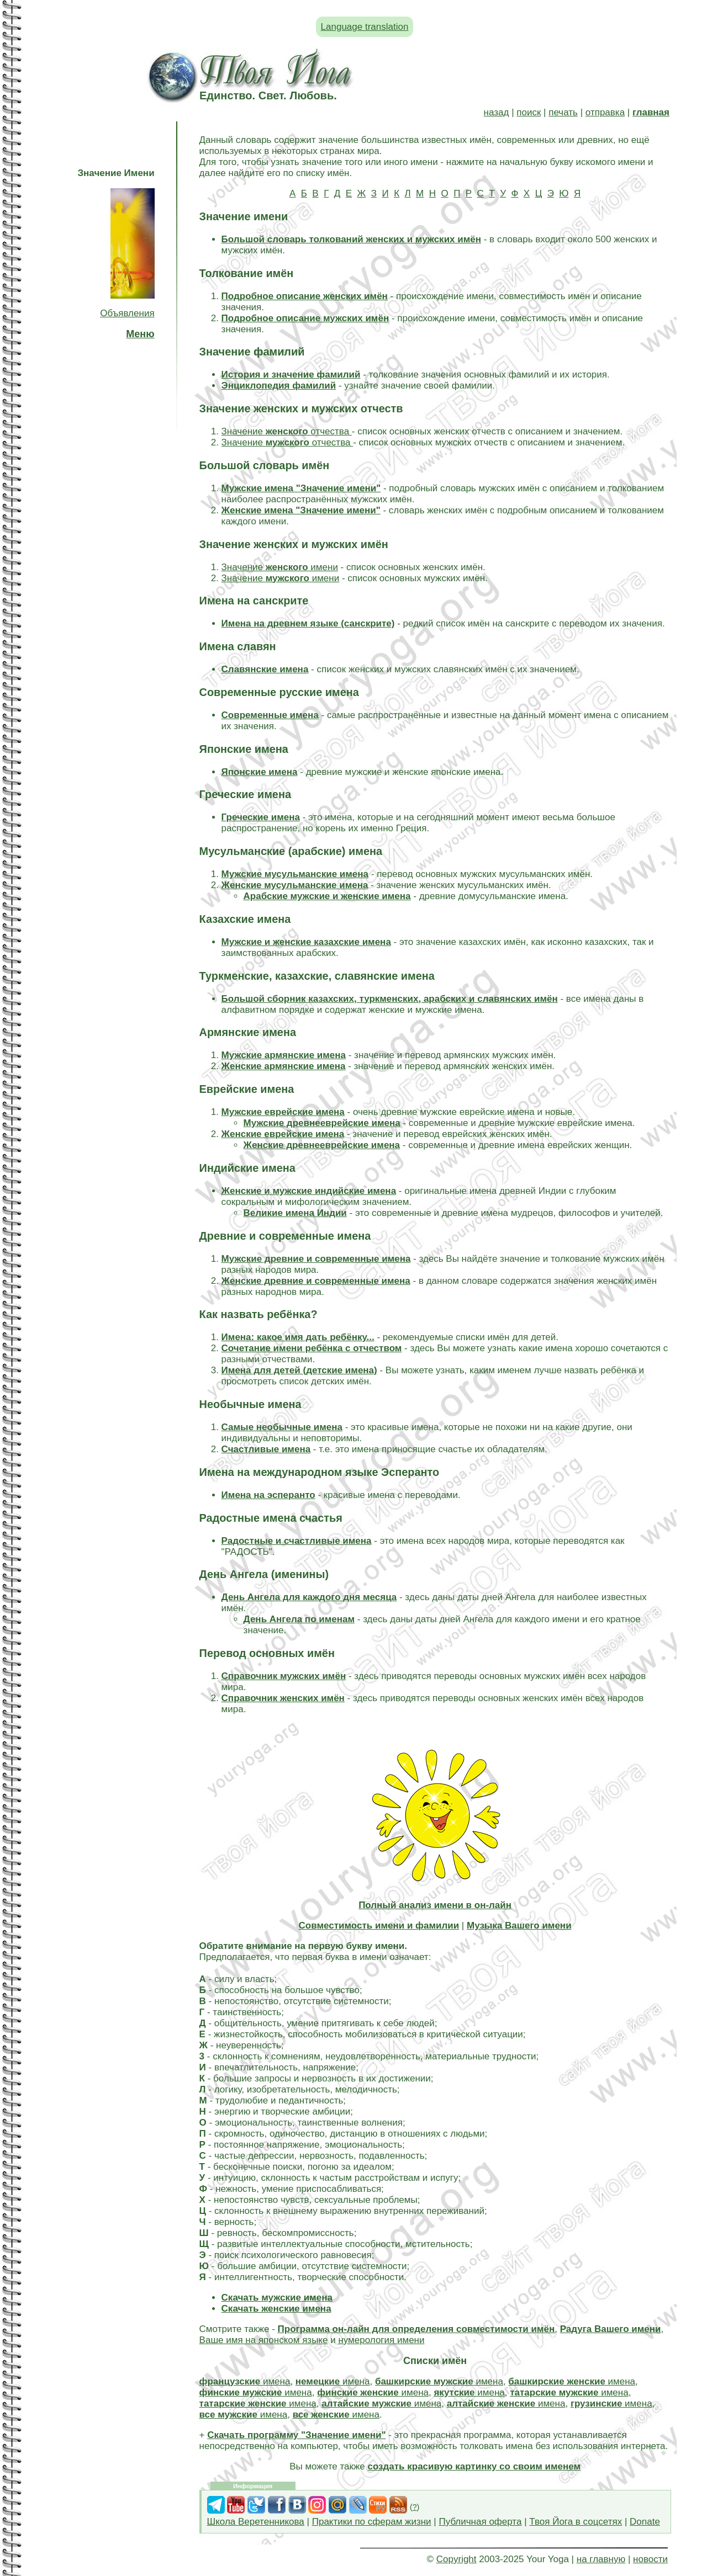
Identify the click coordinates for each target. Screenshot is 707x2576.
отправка (605, 112)
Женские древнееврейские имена (322, 1145)
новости (650, 2559)
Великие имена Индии (295, 1213)
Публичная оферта (480, 2521)
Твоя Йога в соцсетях (575, 2521)
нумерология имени (381, 2340)
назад (496, 112)
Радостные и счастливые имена (296, 1541)
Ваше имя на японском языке (263, 2340)
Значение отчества (286, 431)
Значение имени (279, 567)
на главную (601, 2559)
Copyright (456, 2559)
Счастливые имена (266, 1449)
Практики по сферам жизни (371, 2521)
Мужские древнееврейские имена (322, 1123)
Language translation (365, 27)
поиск (528, 112)
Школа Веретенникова (255, 2521)
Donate (645, 2521)
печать (563, 112)
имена (245, 2381)
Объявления (127, 313)
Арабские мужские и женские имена (327, 896)
